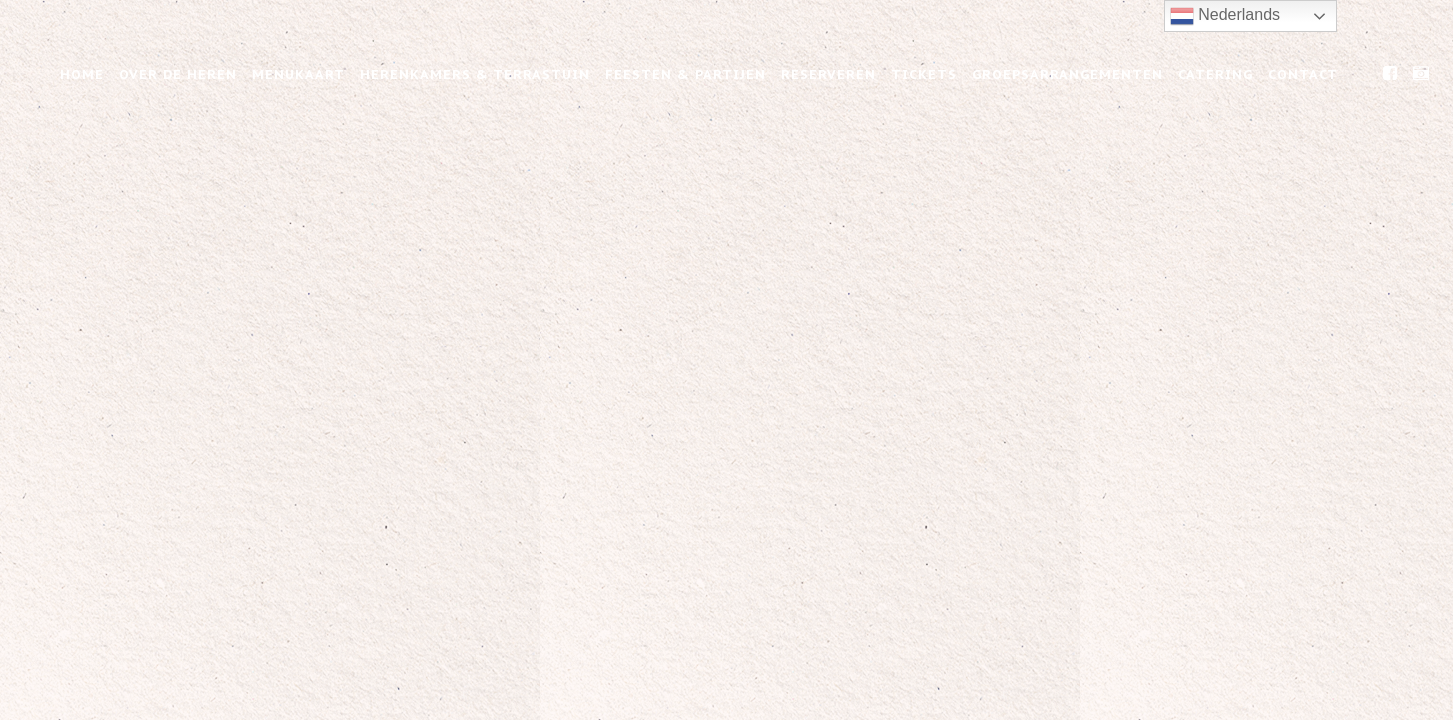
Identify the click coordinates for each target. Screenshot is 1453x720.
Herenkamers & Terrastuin (475, 74)
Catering (1215, 74)
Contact (1303, 74)
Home (82, 74)
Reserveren (828, 74)
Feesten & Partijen (685, 74)
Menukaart (298, 74)
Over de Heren (178, 74)
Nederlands (1225, 16)
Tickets (924, 74)
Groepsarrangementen (1067, 74)
